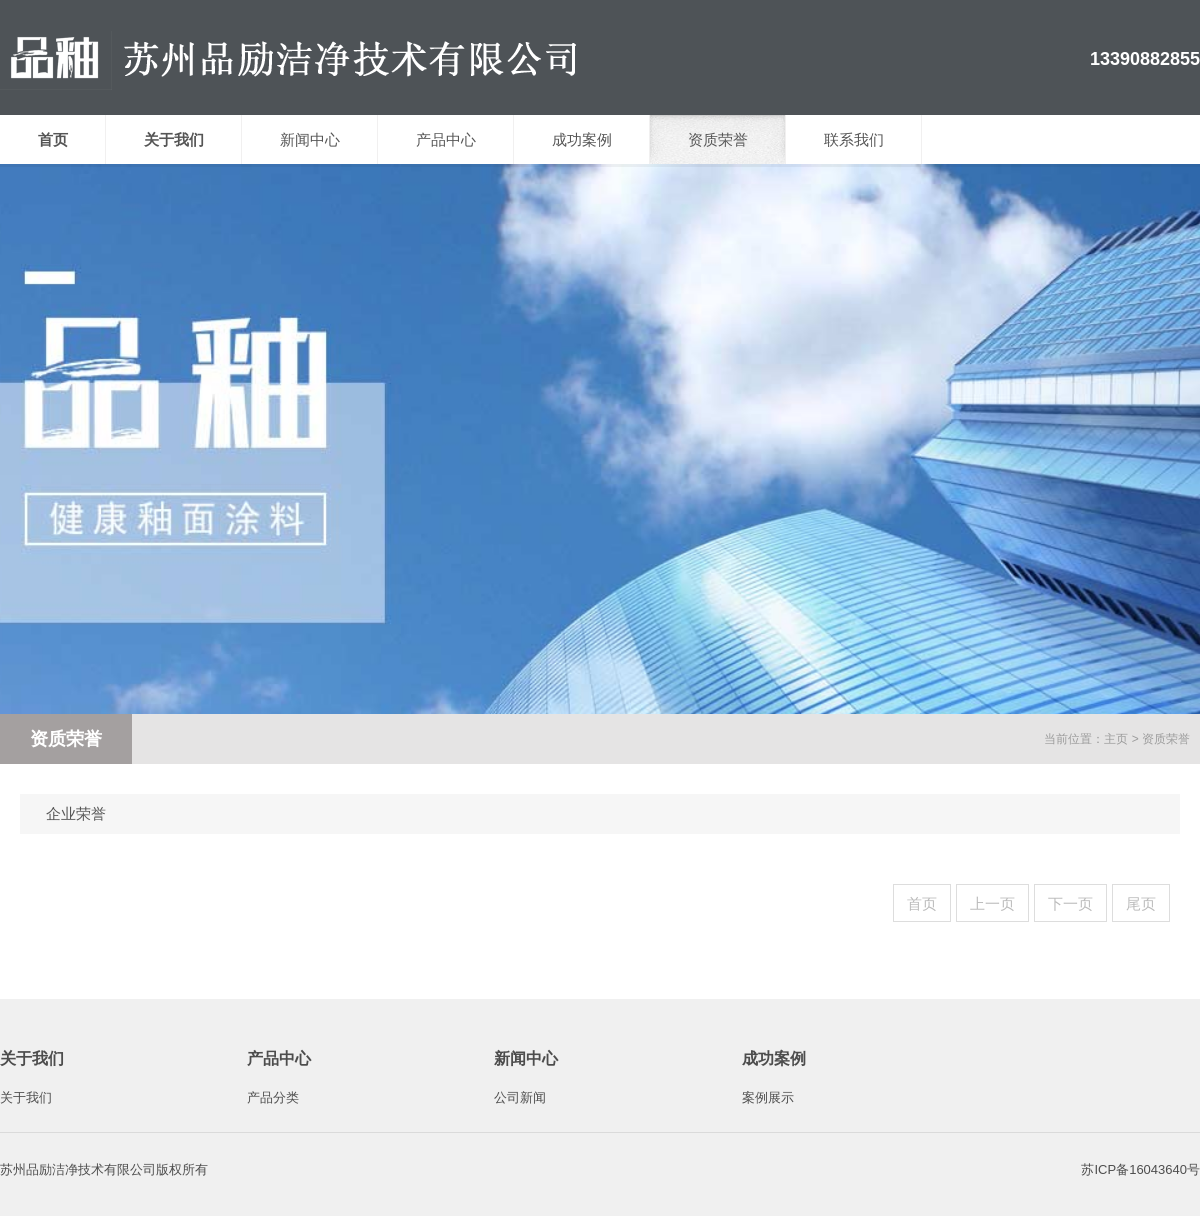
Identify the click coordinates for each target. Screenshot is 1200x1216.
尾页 (1141, 903)
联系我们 (854, 139)
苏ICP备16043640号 (1140, 1169)
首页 (922, 903)
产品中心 (446, 139)
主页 (1116, 739)
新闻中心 (310, 139)
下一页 (1070, 903)
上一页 (992, 903)
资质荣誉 (718, 139)
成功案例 (582, 139)
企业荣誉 (76, 813)
